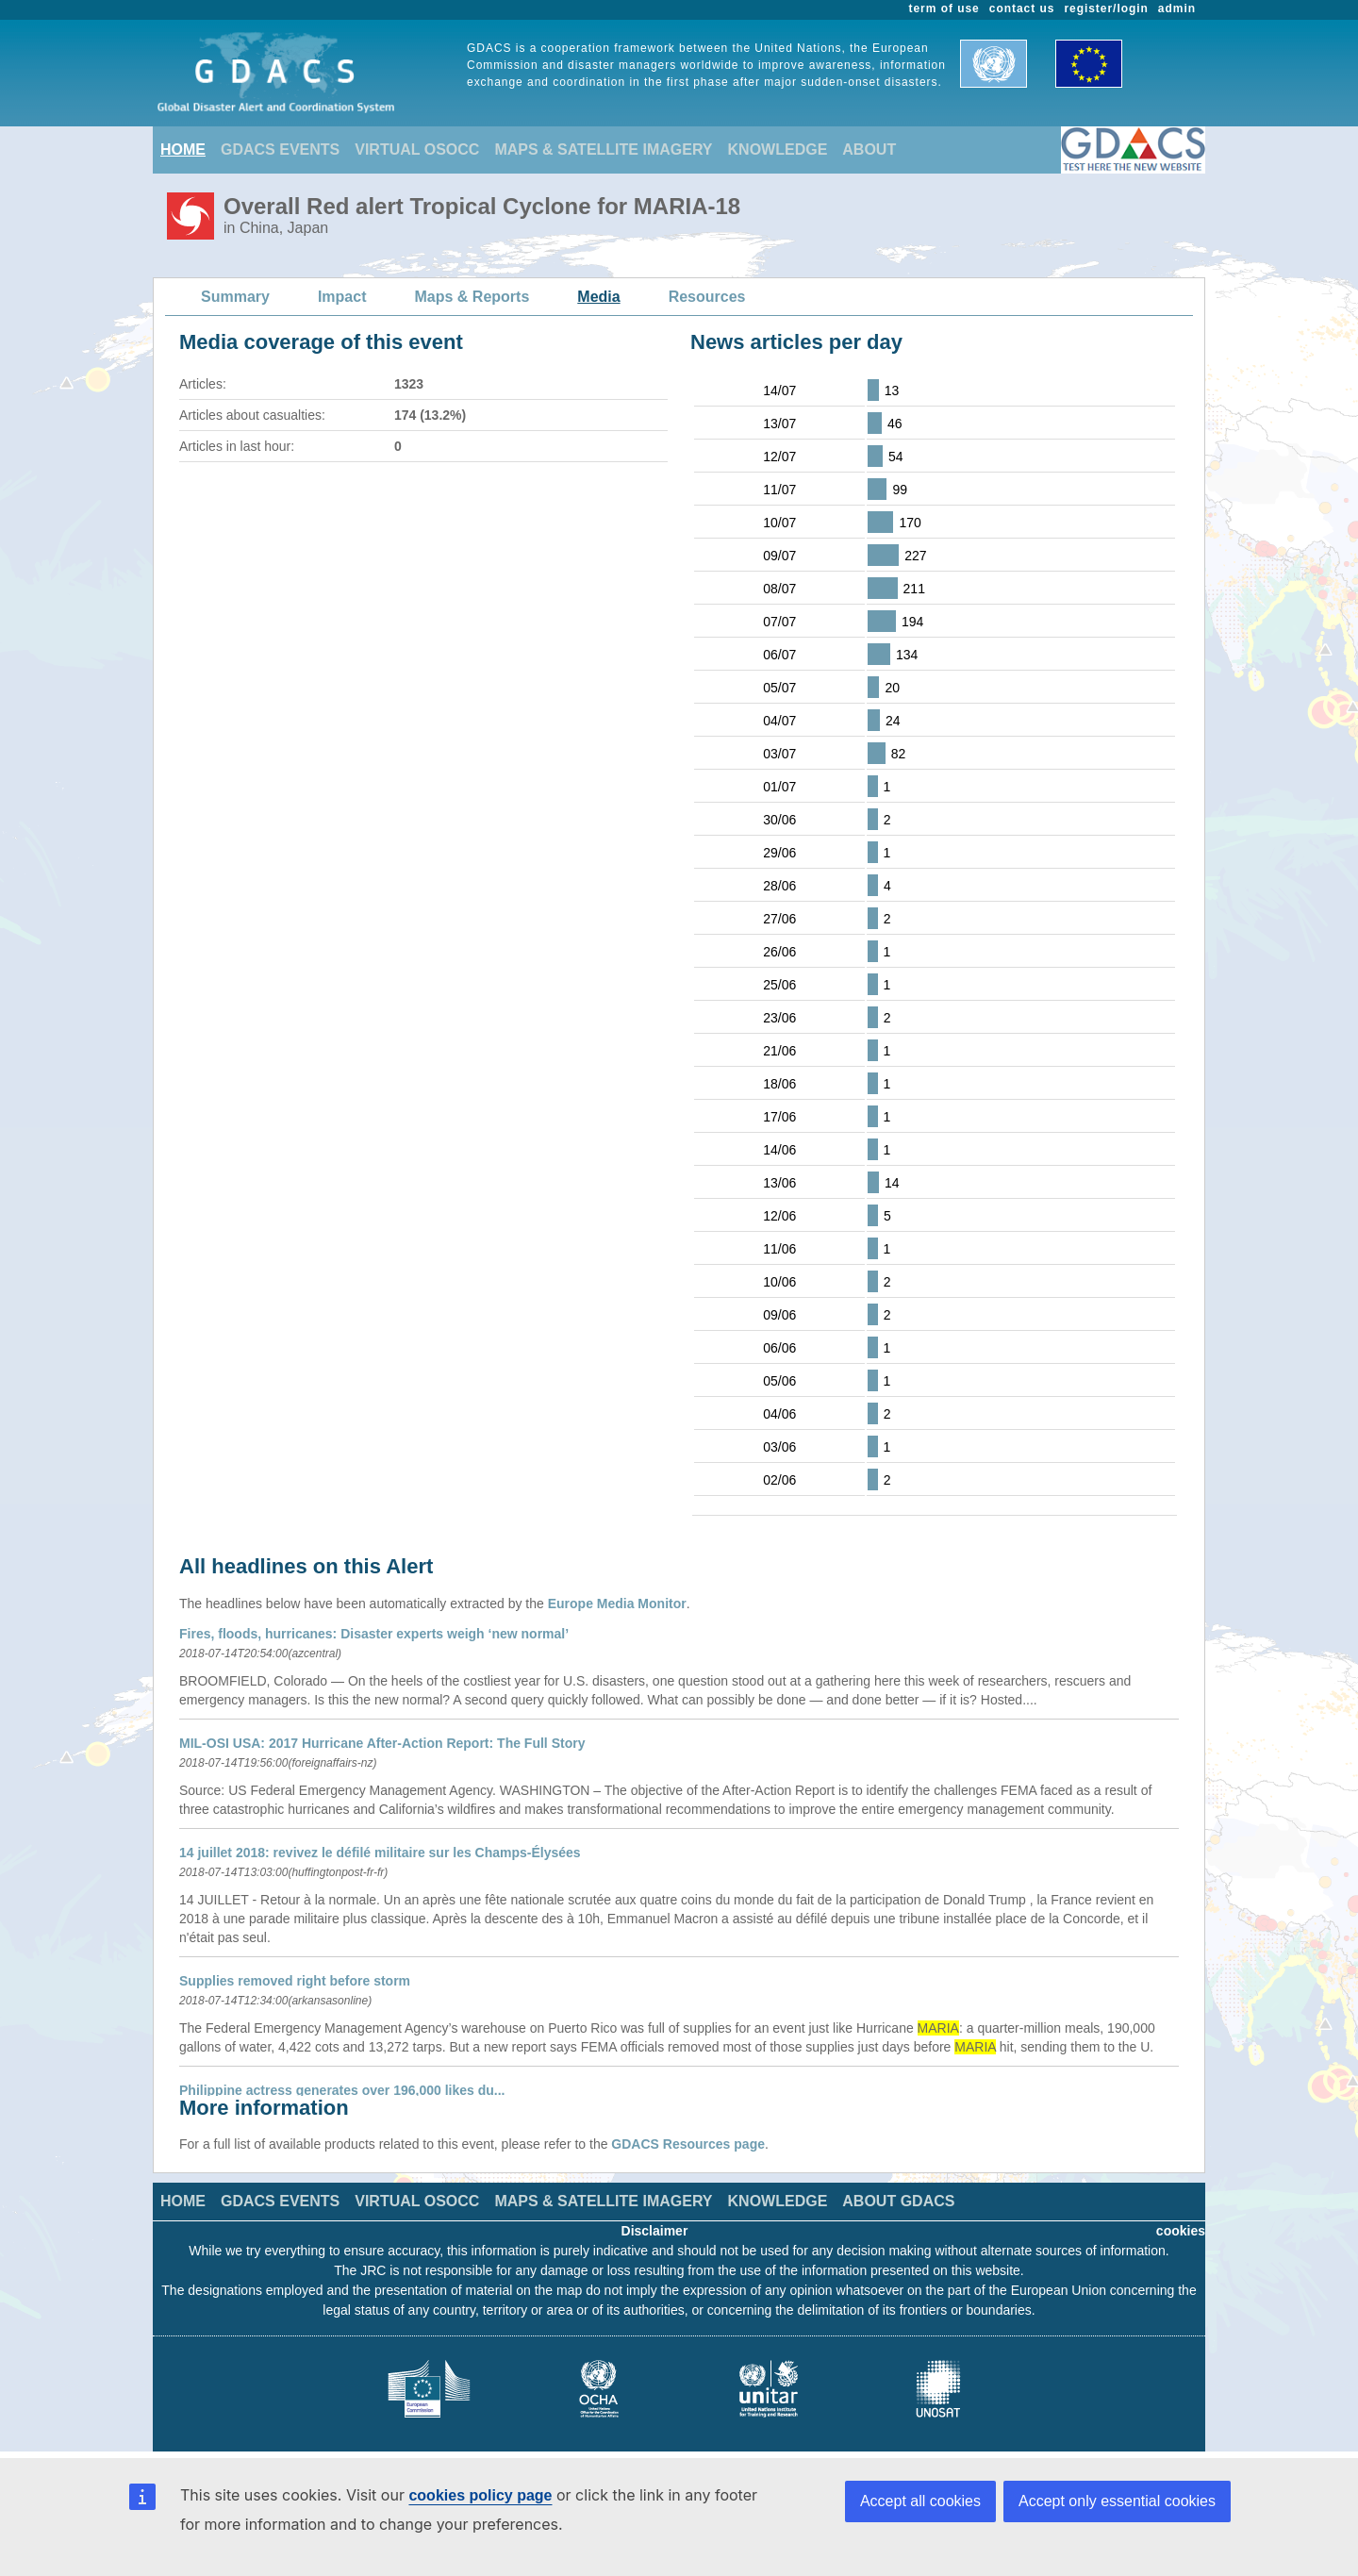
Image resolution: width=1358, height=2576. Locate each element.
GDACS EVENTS (280, 149)
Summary (235, 297)
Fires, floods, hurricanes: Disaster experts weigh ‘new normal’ (374, 1633)
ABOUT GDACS (898, 2201)
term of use (944, 8)
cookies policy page (480, 2495)
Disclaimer (654, 2230)
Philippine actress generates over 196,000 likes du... (342, 2090)
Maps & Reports (472, 297)
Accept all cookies (920, 2501)
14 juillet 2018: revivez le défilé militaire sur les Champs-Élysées (380, 1852)
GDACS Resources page (688, 2144)
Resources (707, 297)
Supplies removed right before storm (294, 1980)
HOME (183, 149)
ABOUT (869, 149)
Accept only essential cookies (1117, 2501)
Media (598, 297)
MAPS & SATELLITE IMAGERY (603, 149)
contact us (1022, 8)
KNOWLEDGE (778, 149)
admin (1177, 8)
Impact (342, 297)
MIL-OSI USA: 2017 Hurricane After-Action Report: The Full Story (382, 1743)
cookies (1180, 2230)
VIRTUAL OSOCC (417, 149)
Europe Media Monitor (617, 1603)
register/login (1106, 8)
